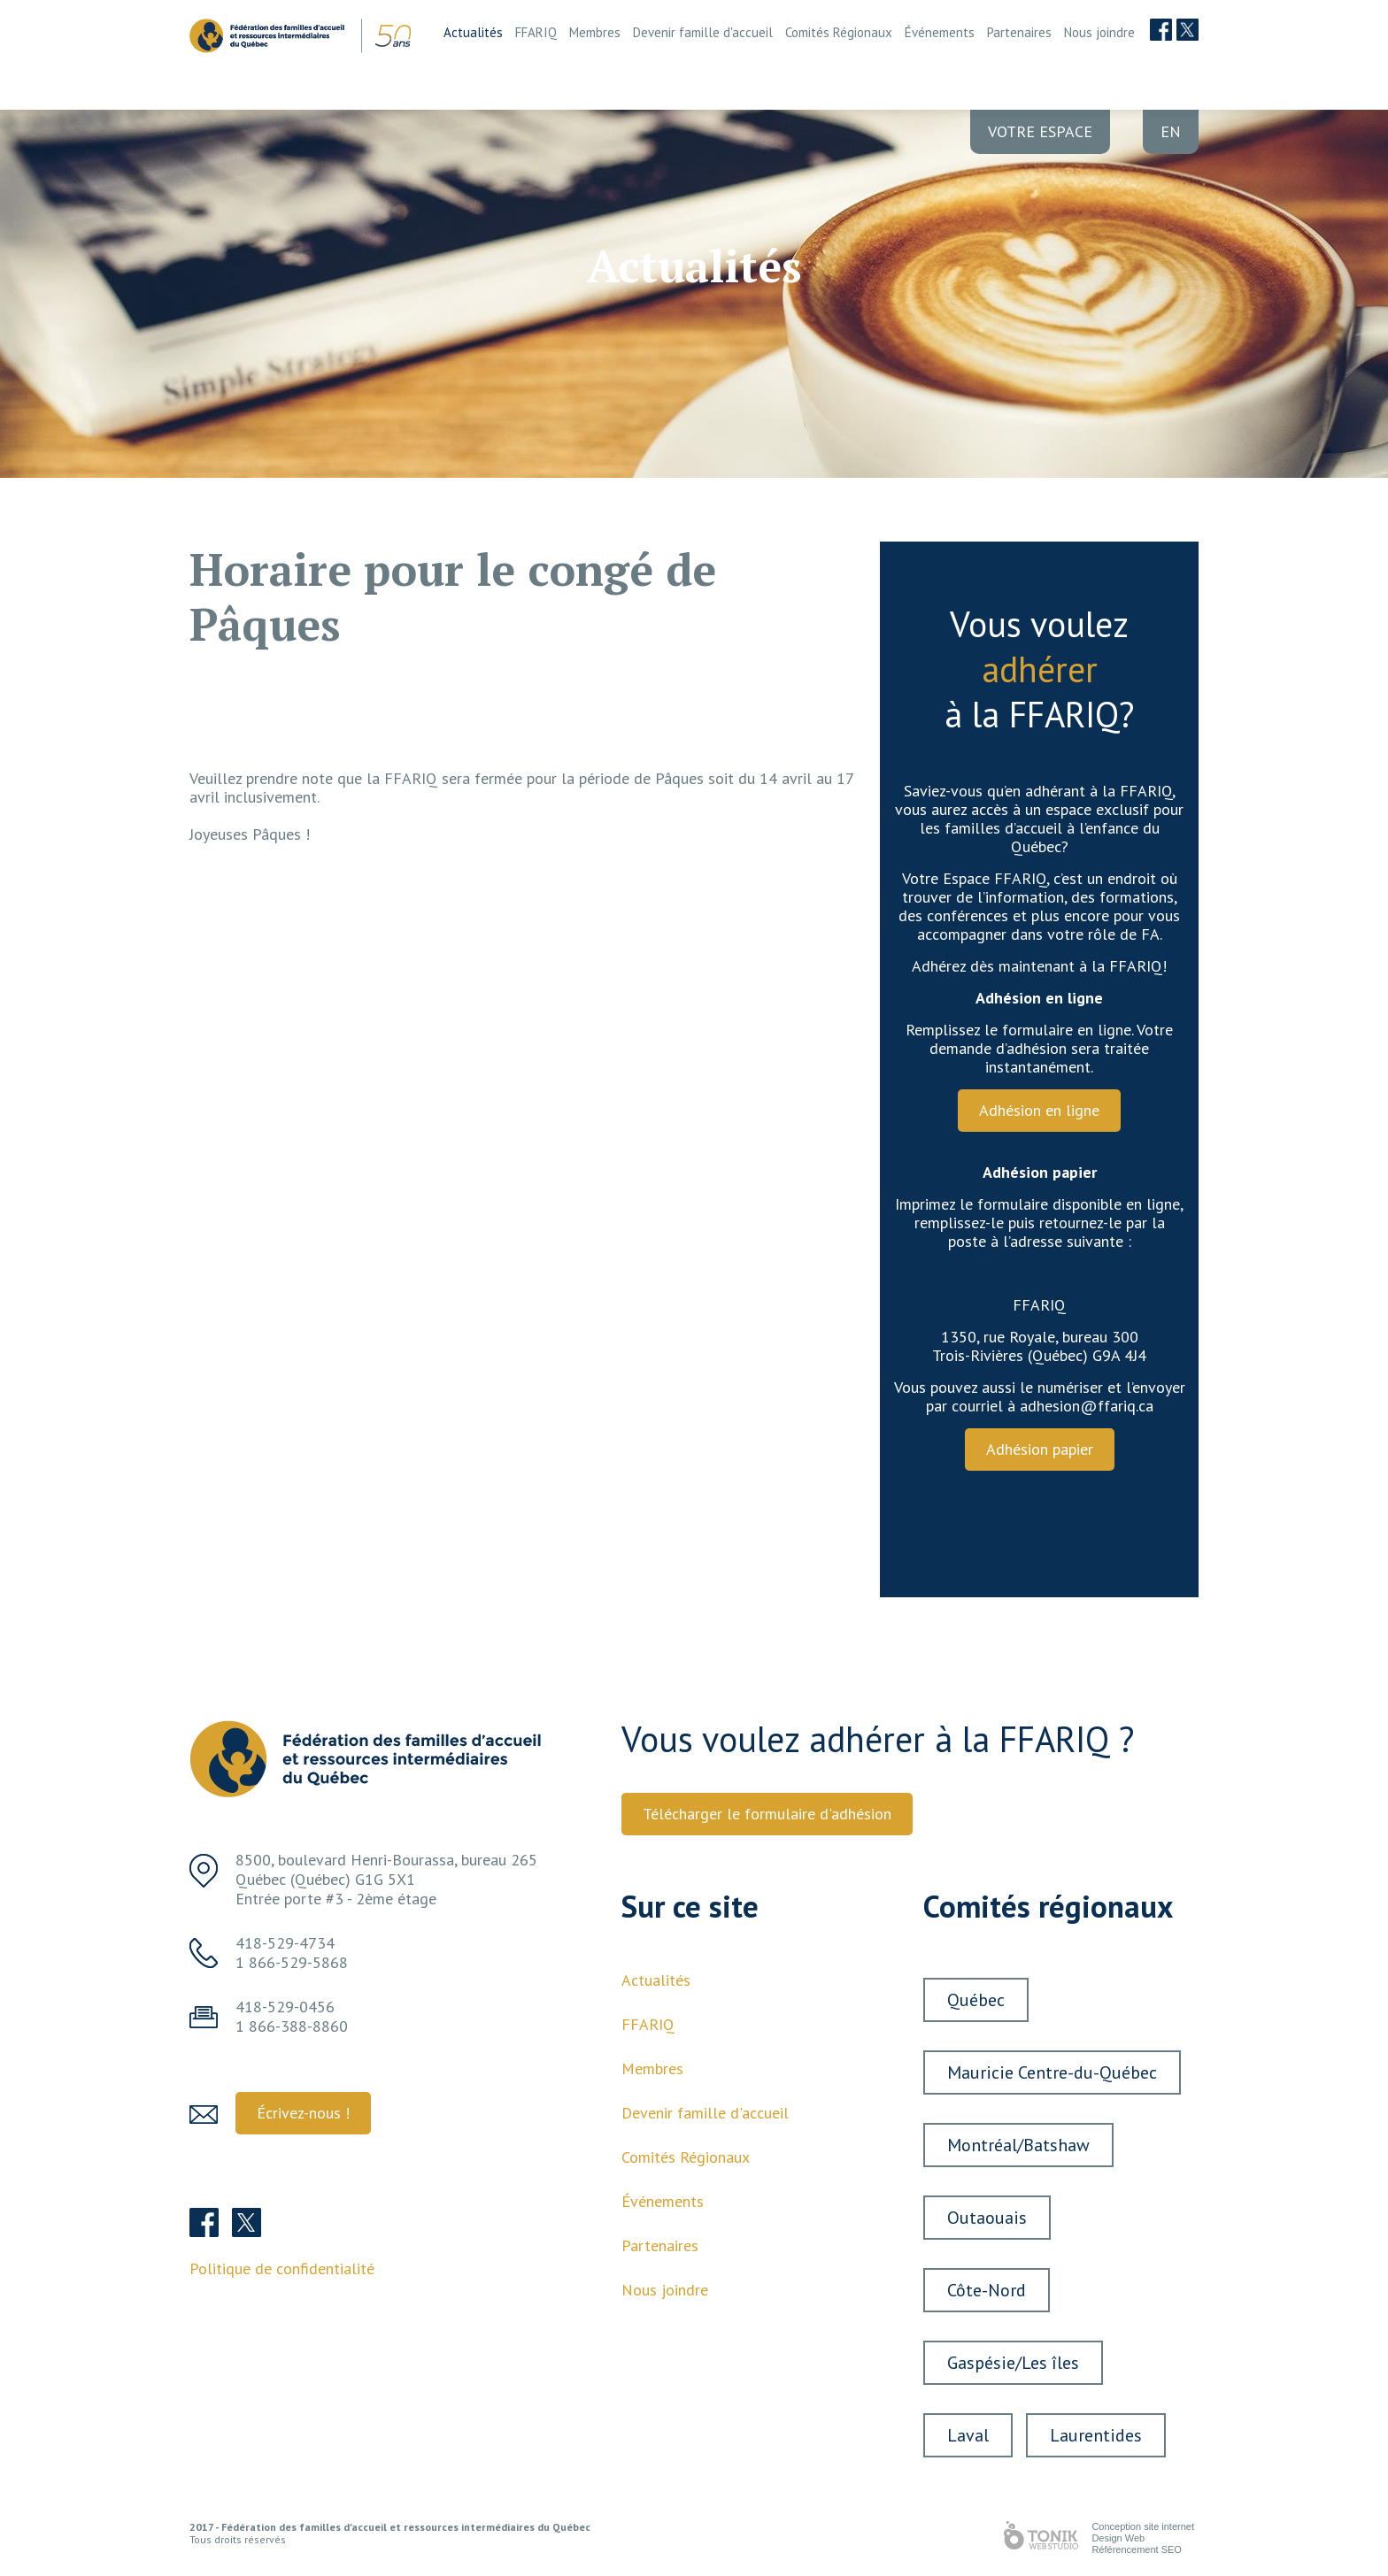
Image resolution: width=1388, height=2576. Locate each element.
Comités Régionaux (838, 32)
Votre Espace (1040, 131)
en (1171, 131)
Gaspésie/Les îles (1013, 2362)
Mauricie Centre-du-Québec (1052, 2072)
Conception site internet (1142, 2526)
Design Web (1118, 2538)
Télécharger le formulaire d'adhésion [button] (767, 1813)
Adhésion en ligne (1039, 1110)
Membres (595, 32)
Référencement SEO (1136, 2549)
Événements (940, 32)
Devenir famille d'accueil (703, 32)
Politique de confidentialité (281, 2268)
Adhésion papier (1039, 1449)
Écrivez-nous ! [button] (303, 2113)
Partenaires (1019, 32)
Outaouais (987, 2217)
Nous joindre (1099, 32)
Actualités (473, 32)
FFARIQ (536, 32)
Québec (976, 1999)
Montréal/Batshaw (1018, 2145)
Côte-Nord (986, 2290)
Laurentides (1096, 2435)
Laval (968, 2435)
